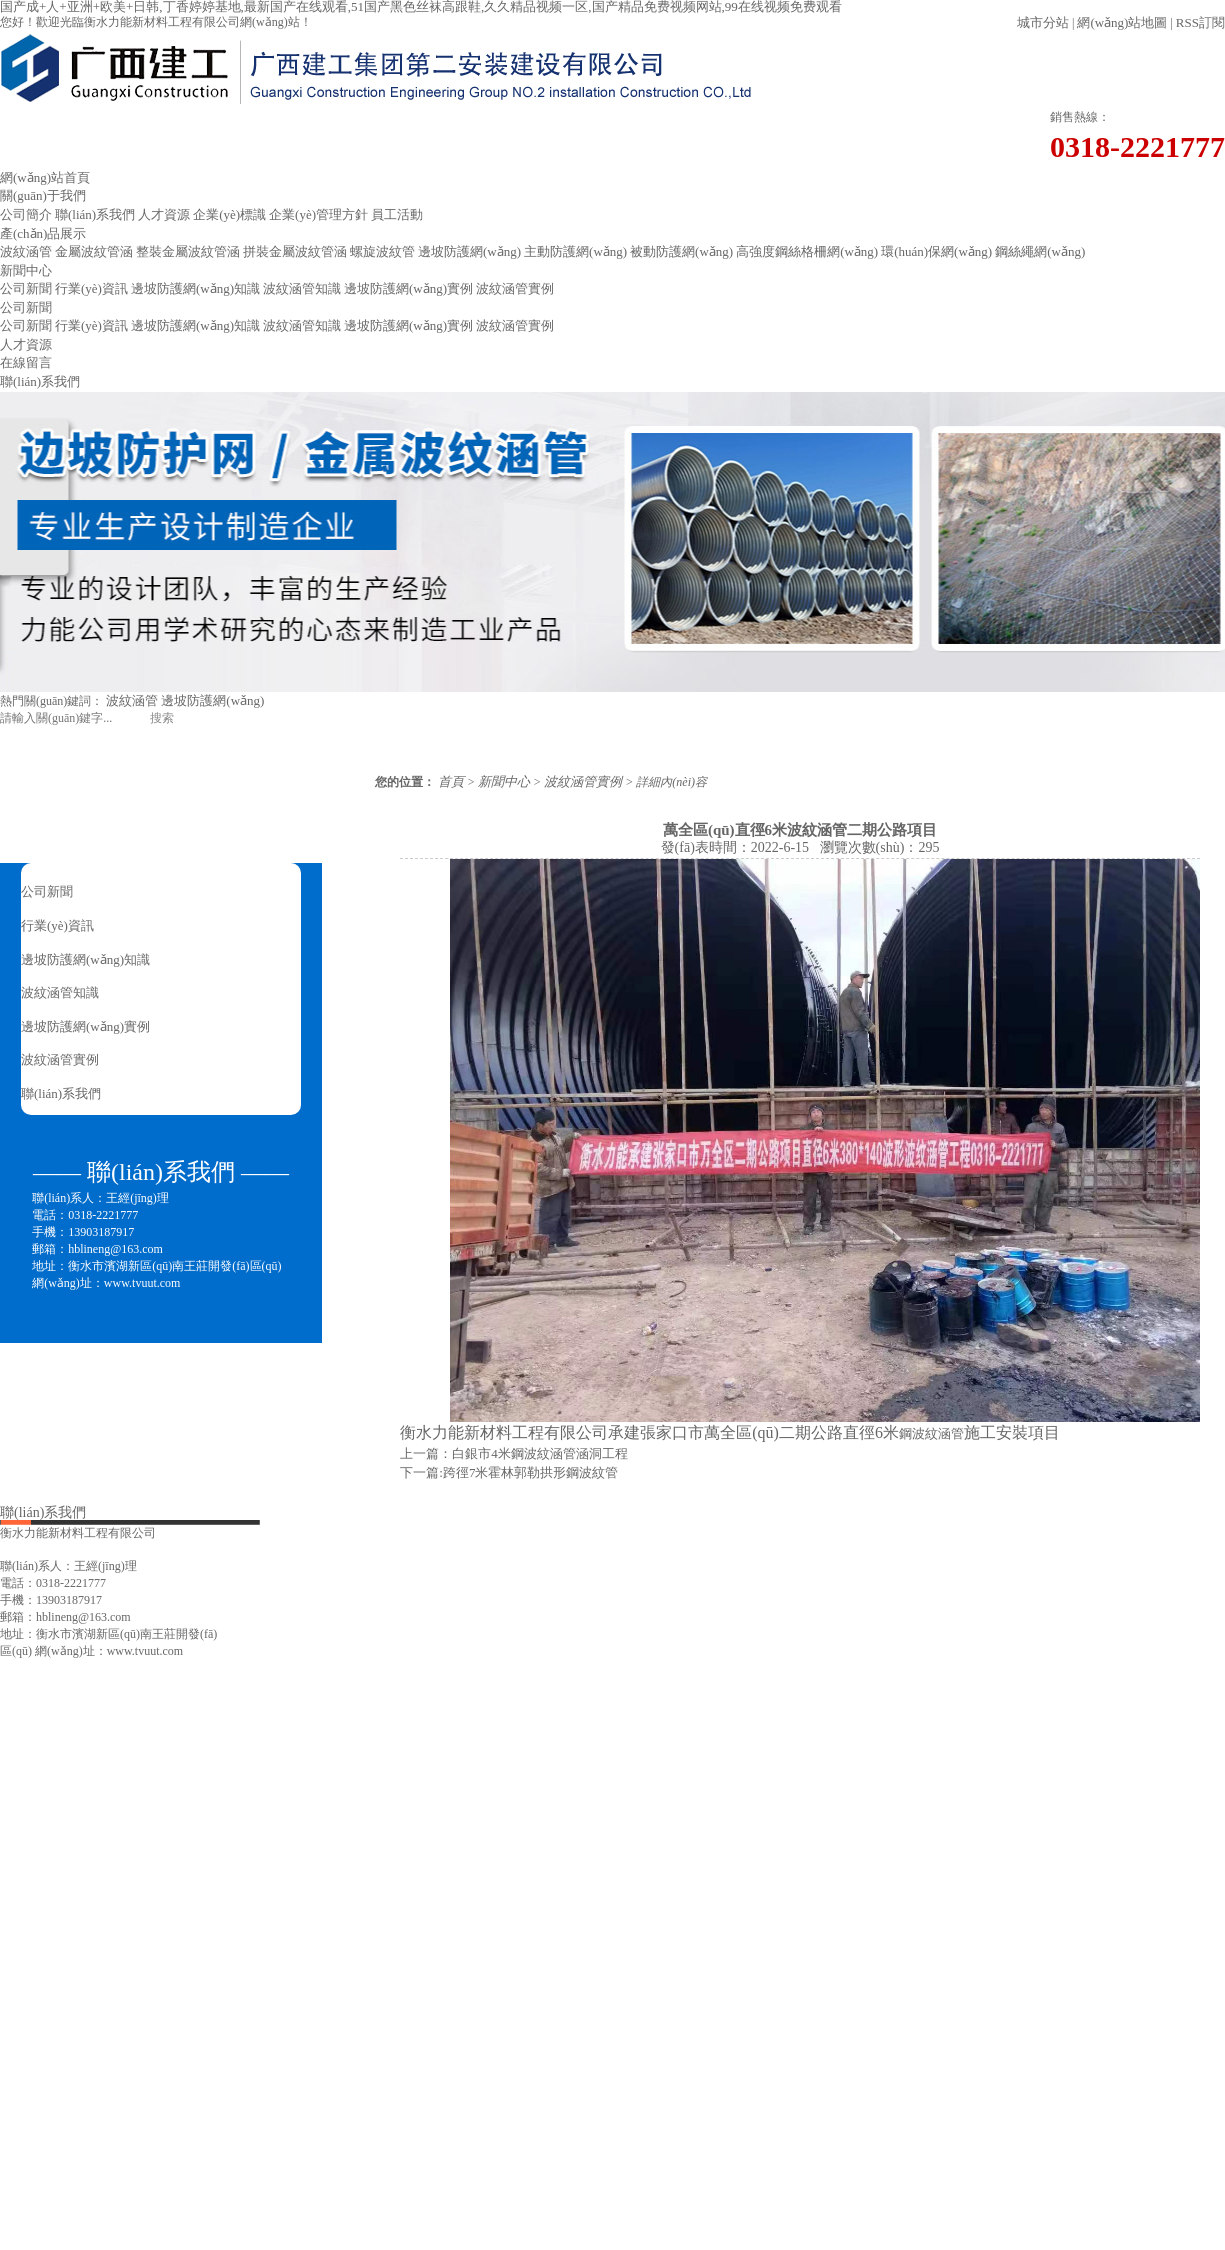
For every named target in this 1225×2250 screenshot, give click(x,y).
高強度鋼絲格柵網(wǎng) (807, 251)
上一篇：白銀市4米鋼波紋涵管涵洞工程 (514, 1453)
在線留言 (26, 362)
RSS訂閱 (1200, 22)
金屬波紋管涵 (94, 251)
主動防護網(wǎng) (575, 251)
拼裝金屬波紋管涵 (295, 251)
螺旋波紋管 (382, 251)
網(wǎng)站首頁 (45, 177)
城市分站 (1043, 22)
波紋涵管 (26, 251)
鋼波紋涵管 (931, 1433)
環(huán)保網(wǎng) (936, 251)
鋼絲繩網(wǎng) (1040, 251)
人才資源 (164, 214)
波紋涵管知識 (302, 288)
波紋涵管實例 (515, 288)
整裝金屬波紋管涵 (188, 251)
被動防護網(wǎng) (681, 251)
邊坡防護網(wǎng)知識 (195, 288)
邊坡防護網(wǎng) (469, 251)
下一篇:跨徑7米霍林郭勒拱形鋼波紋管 (509, 1472)
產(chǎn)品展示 (43, 233)
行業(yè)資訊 (91, 288)
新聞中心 (26, 270)
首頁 (451, 781)
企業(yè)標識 (229, 214)
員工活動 (397, 214)
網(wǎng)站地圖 (1122, 22)
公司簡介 (26, 214)
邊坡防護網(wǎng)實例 (408, 288)
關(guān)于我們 (43, 195)
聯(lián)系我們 (95, 214)
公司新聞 (26, 288)
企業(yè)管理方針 (318, 214)
